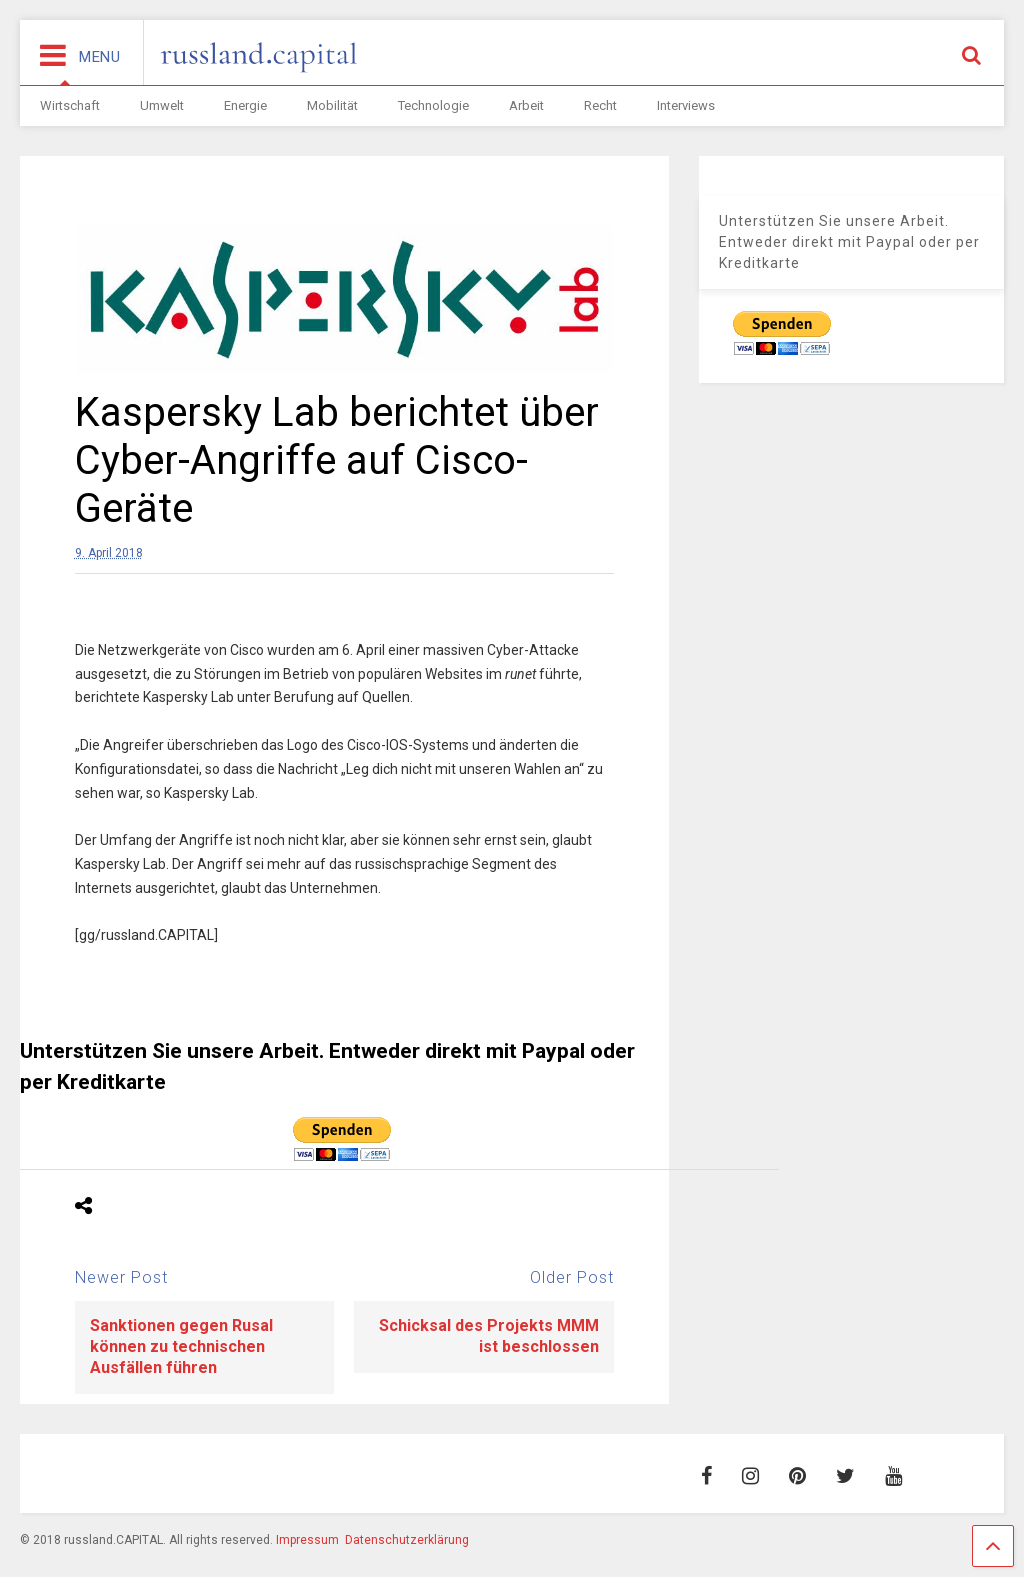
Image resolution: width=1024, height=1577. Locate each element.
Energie (245, 105)
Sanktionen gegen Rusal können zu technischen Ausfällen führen (181, 1346)
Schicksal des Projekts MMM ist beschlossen (489, 1336)
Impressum (307, 1540)
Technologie (433, 105)
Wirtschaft (70, 105)
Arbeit (526, 105)
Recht (600, 105)
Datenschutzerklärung (407, 1540)
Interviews (686, 105)
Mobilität (332, 105)
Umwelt (162, 105)
